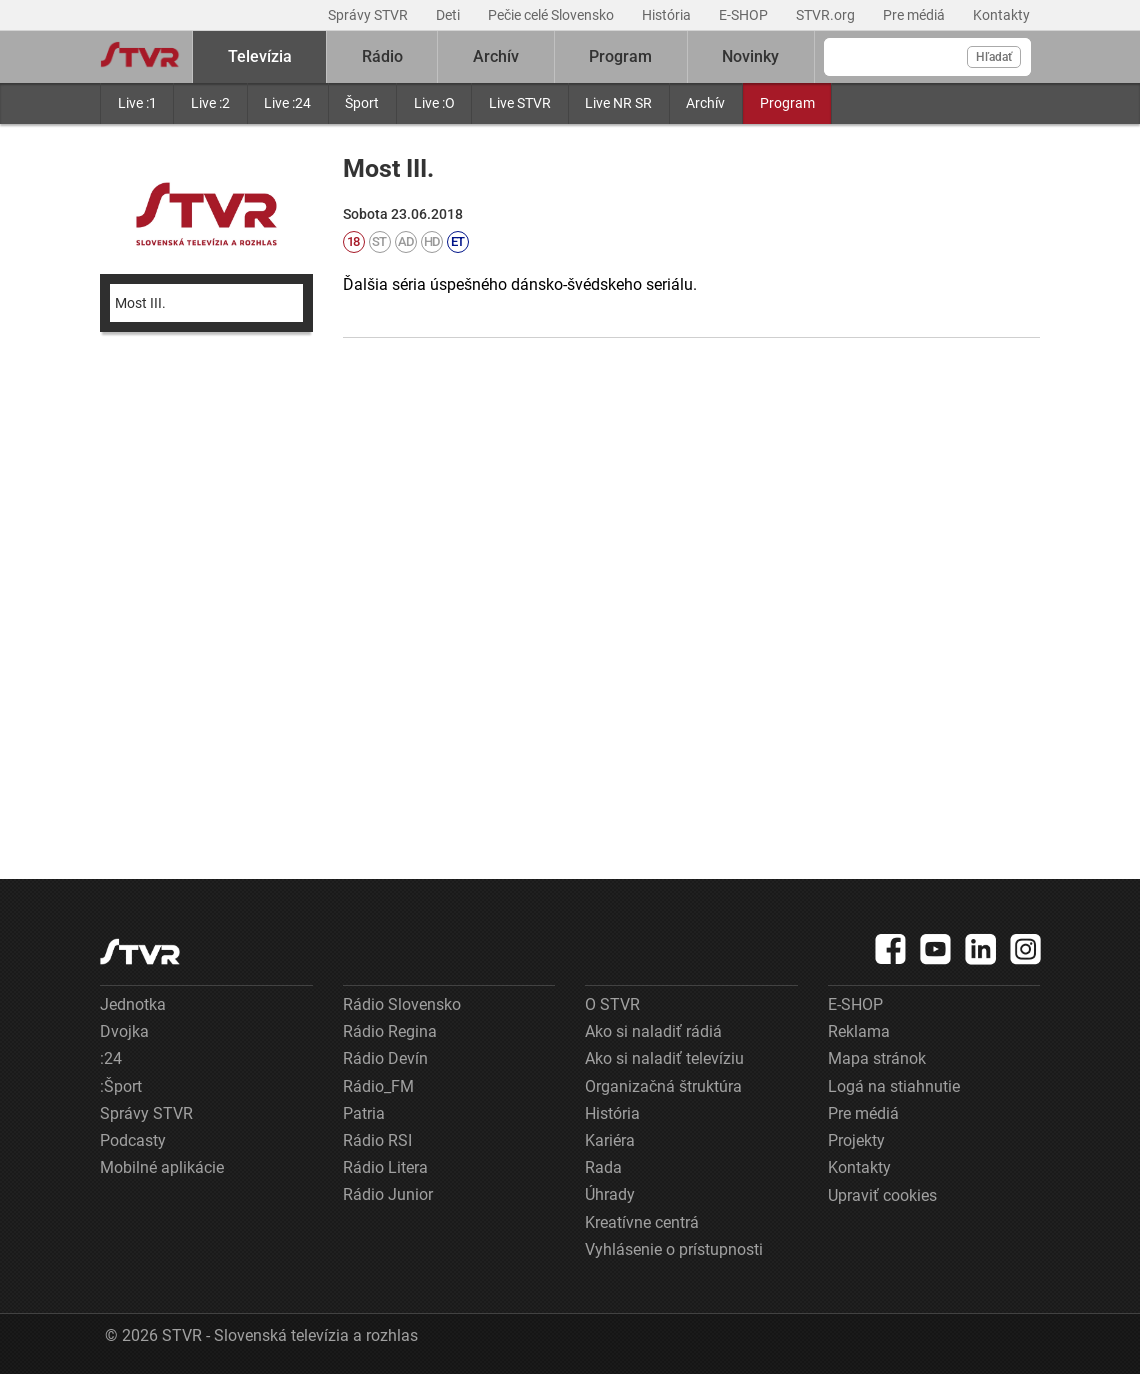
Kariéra (610, 1140)
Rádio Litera (385, 1167)
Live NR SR (618, 103)
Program (787, 103)
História (668, 15)
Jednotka (133, 1004)
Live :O (434, 103)
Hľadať (994, 57)
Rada (603, 1167)
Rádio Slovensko (402, 1004)
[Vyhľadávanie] (927, 57)
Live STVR (520, 103)
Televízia (260, 56)
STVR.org (827, 15)
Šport (362, 103)
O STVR (612, 1004)
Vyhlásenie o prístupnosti (674, 1249)
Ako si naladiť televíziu (664, 1058)
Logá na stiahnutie (894, 1086)
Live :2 (210, 103)
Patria (364, 1113)
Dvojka (124, 1031)
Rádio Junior (388, 1194)
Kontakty (1001, 15)
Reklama (859, 1031)
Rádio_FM (378, 1086)
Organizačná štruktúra (663, 1086)
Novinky (750, 56)
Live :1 (137, 103)
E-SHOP (745, 15)
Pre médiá (915, 15)
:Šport (121, 1086)
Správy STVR (369, 15)
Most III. (140, 303)
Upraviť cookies (882, 1195)
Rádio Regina (390, 1031)
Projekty (856, 1140)
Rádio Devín (385, 1058)
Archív (705, 103)
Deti (449, 15)
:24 (111, 1058)
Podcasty (133, 1140)
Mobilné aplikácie (162, 1167)
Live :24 (287, 103)
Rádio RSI (377, 1140)
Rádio (382, 56)
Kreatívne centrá (642, 1222)
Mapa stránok (877, 1058)
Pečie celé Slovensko (552, 15)
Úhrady (610, 1194)
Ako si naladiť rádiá (653, 1031)
